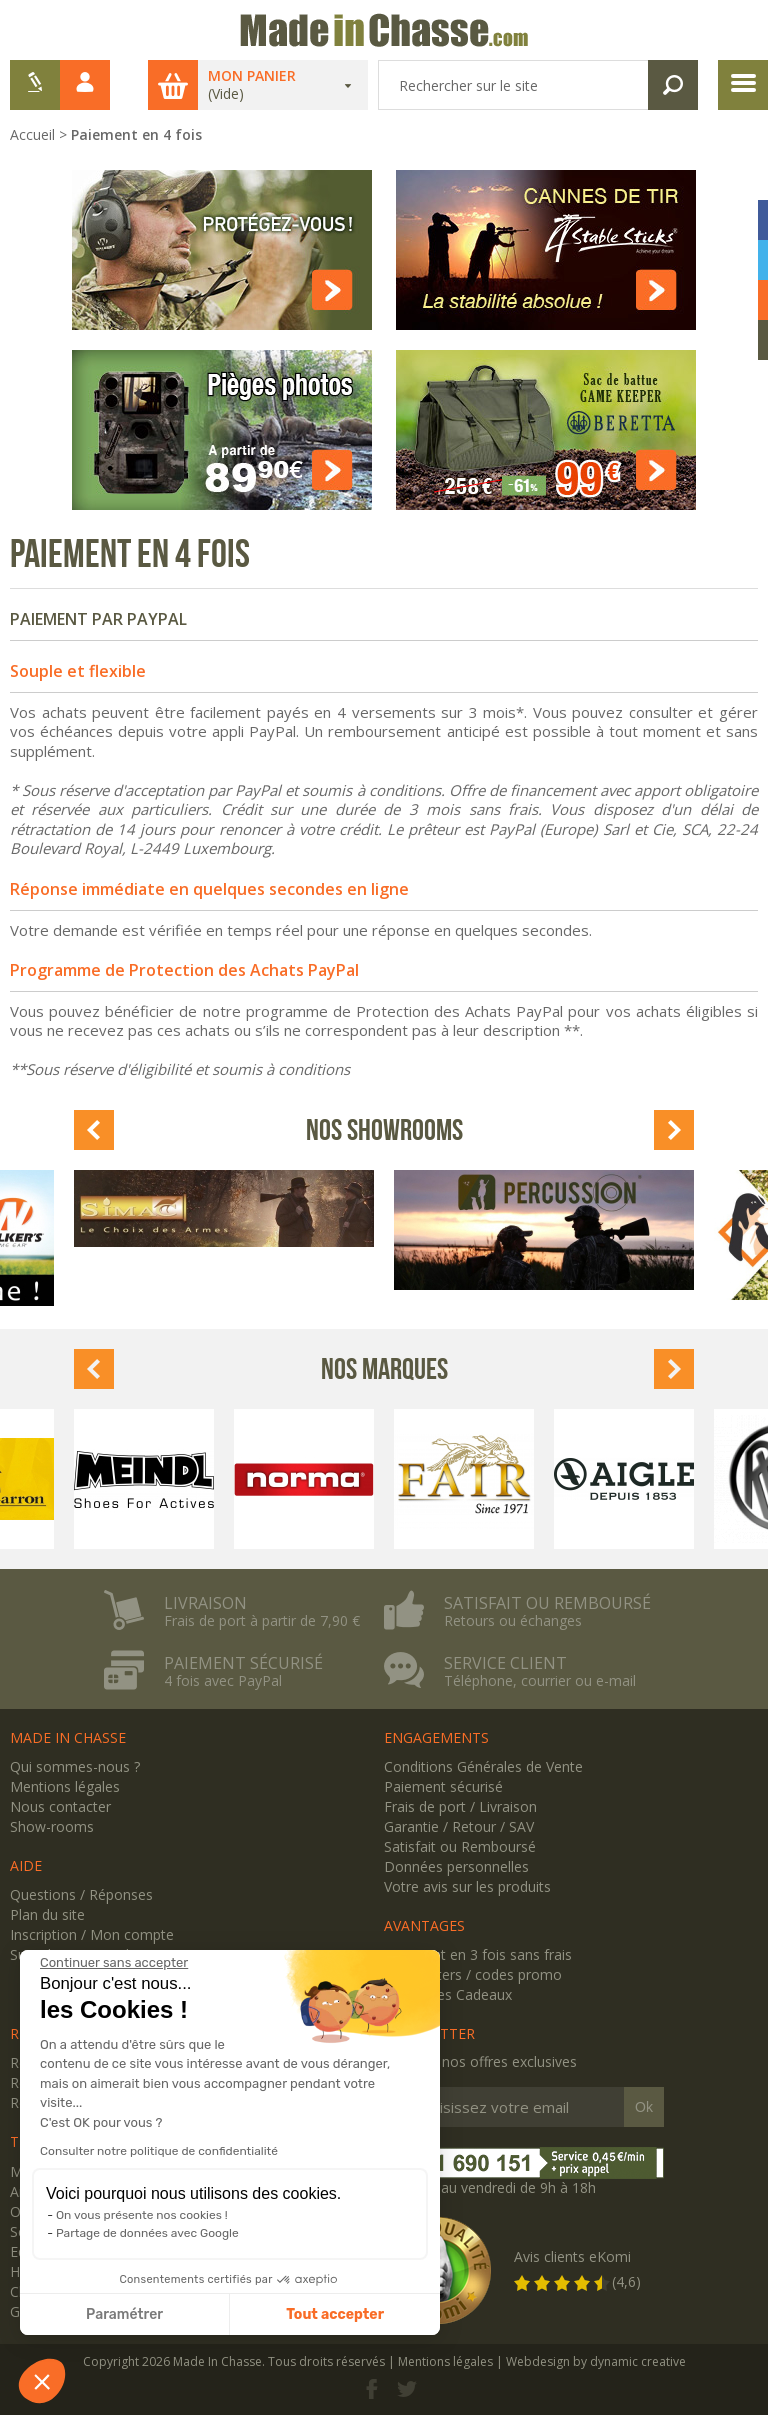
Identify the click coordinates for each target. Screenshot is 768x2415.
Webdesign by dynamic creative (596, 2361)
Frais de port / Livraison (460, 1806)
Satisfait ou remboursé (547, 1603)
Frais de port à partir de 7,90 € (262, 1621)
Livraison (205, 1603)
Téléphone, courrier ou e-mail (540, 1681)
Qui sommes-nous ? (75, 1766)
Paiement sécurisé (243, 1663)
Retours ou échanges (513, 1621)
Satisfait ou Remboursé (460, 1846)
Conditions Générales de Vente (483, 1766)
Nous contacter (60, 1806)
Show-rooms (52, 1826)
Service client (505, 1663)
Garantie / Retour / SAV (459, 1826)
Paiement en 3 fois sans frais (478, 1954)
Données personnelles (456, 1866)
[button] (42, 2381)
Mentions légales (65, 1786)
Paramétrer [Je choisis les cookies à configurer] (124, 2314)
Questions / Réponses (81, 1894)
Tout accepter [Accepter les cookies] (335, 2314)
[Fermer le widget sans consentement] (114, 1963)
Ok (644, 2107)
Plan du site (47, 1914)
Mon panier (252, 76)
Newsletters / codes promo (473, 1974)
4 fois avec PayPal (223, 1681)
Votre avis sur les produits (467, 1886)
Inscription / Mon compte (92, 1934)
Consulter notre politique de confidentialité (159, 2151)
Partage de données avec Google (147, 2233)
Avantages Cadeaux (448, 1994)
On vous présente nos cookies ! (142, 2215)
